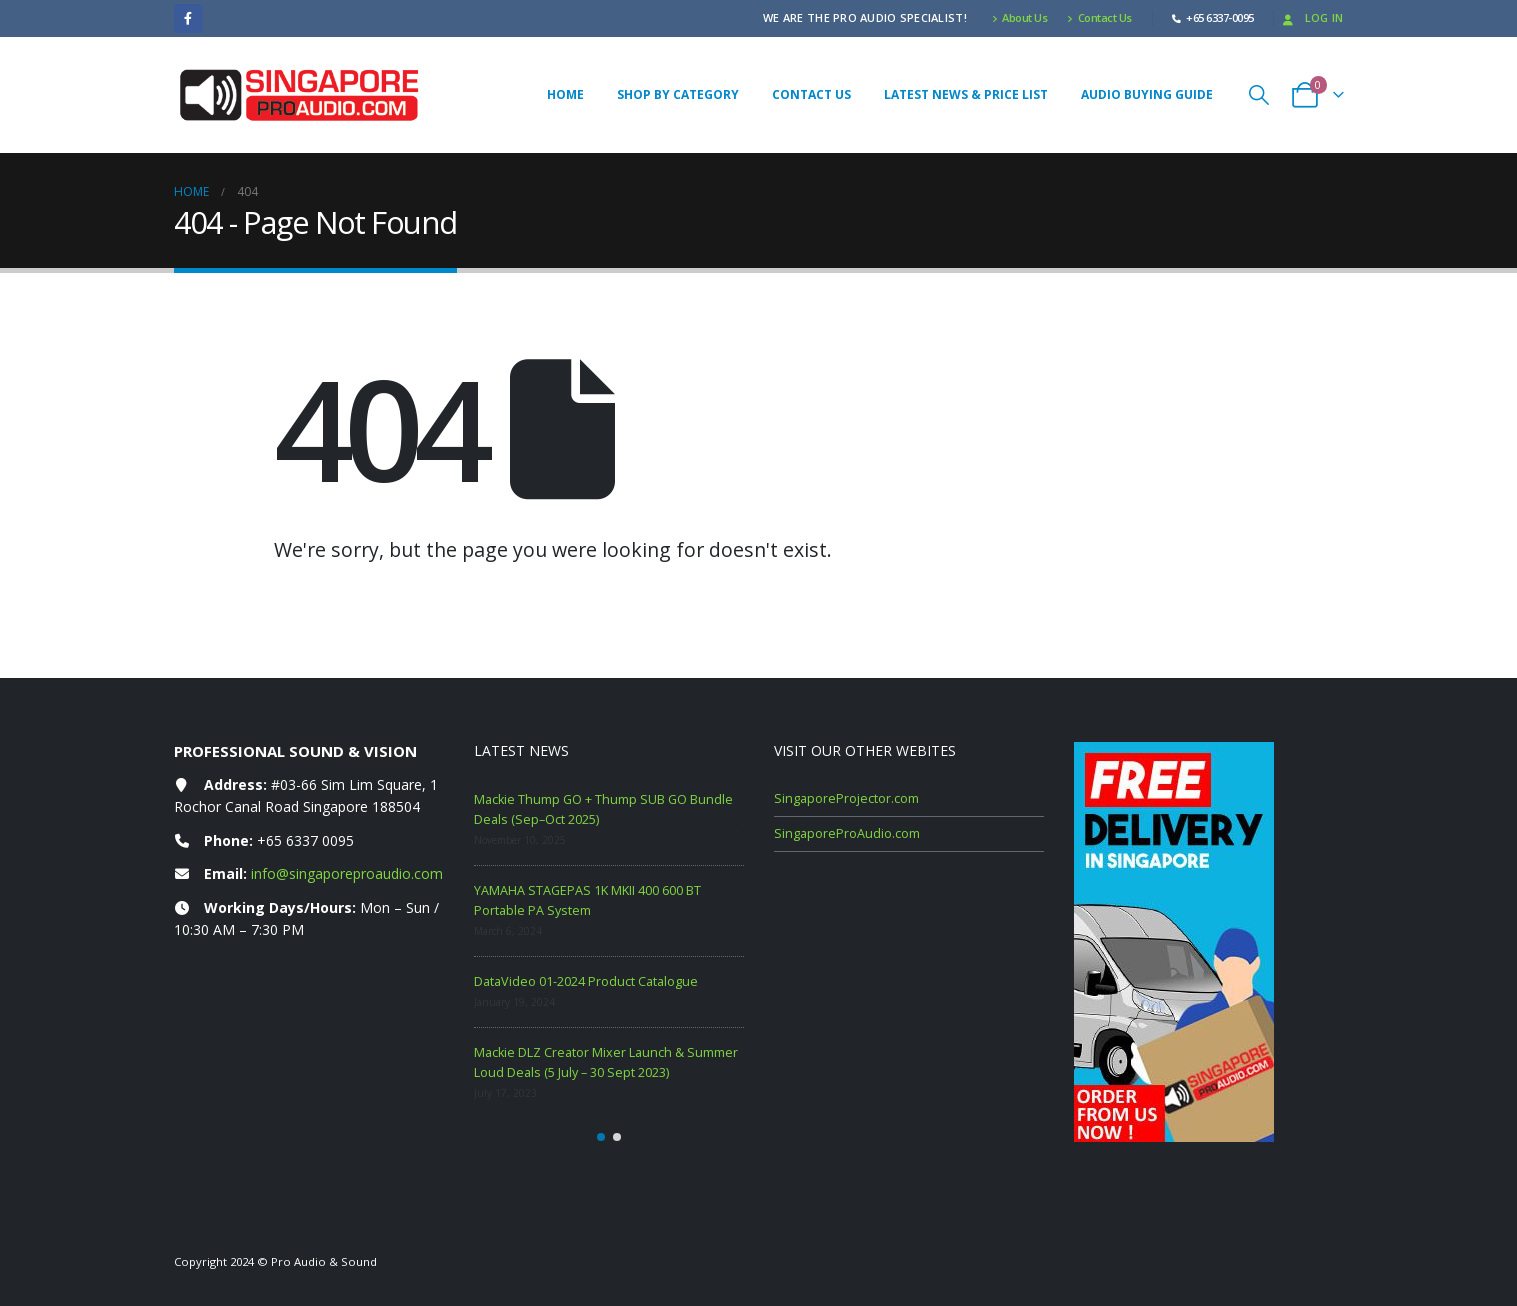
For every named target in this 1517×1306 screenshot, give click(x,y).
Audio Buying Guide (1147, 94)
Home (565, 94)
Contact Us (1099, 17)
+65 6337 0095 (305, 840)
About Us (1020, 17)
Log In (1311, 17)
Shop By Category (678, 94)
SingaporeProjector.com (846, 798)
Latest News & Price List (966, 94)
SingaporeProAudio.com (847, 833)
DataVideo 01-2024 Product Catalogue (586, 981)
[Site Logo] (299, 95)
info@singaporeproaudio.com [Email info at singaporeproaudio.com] (347, 873)
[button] (1259, 94)
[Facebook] (188, 18)
